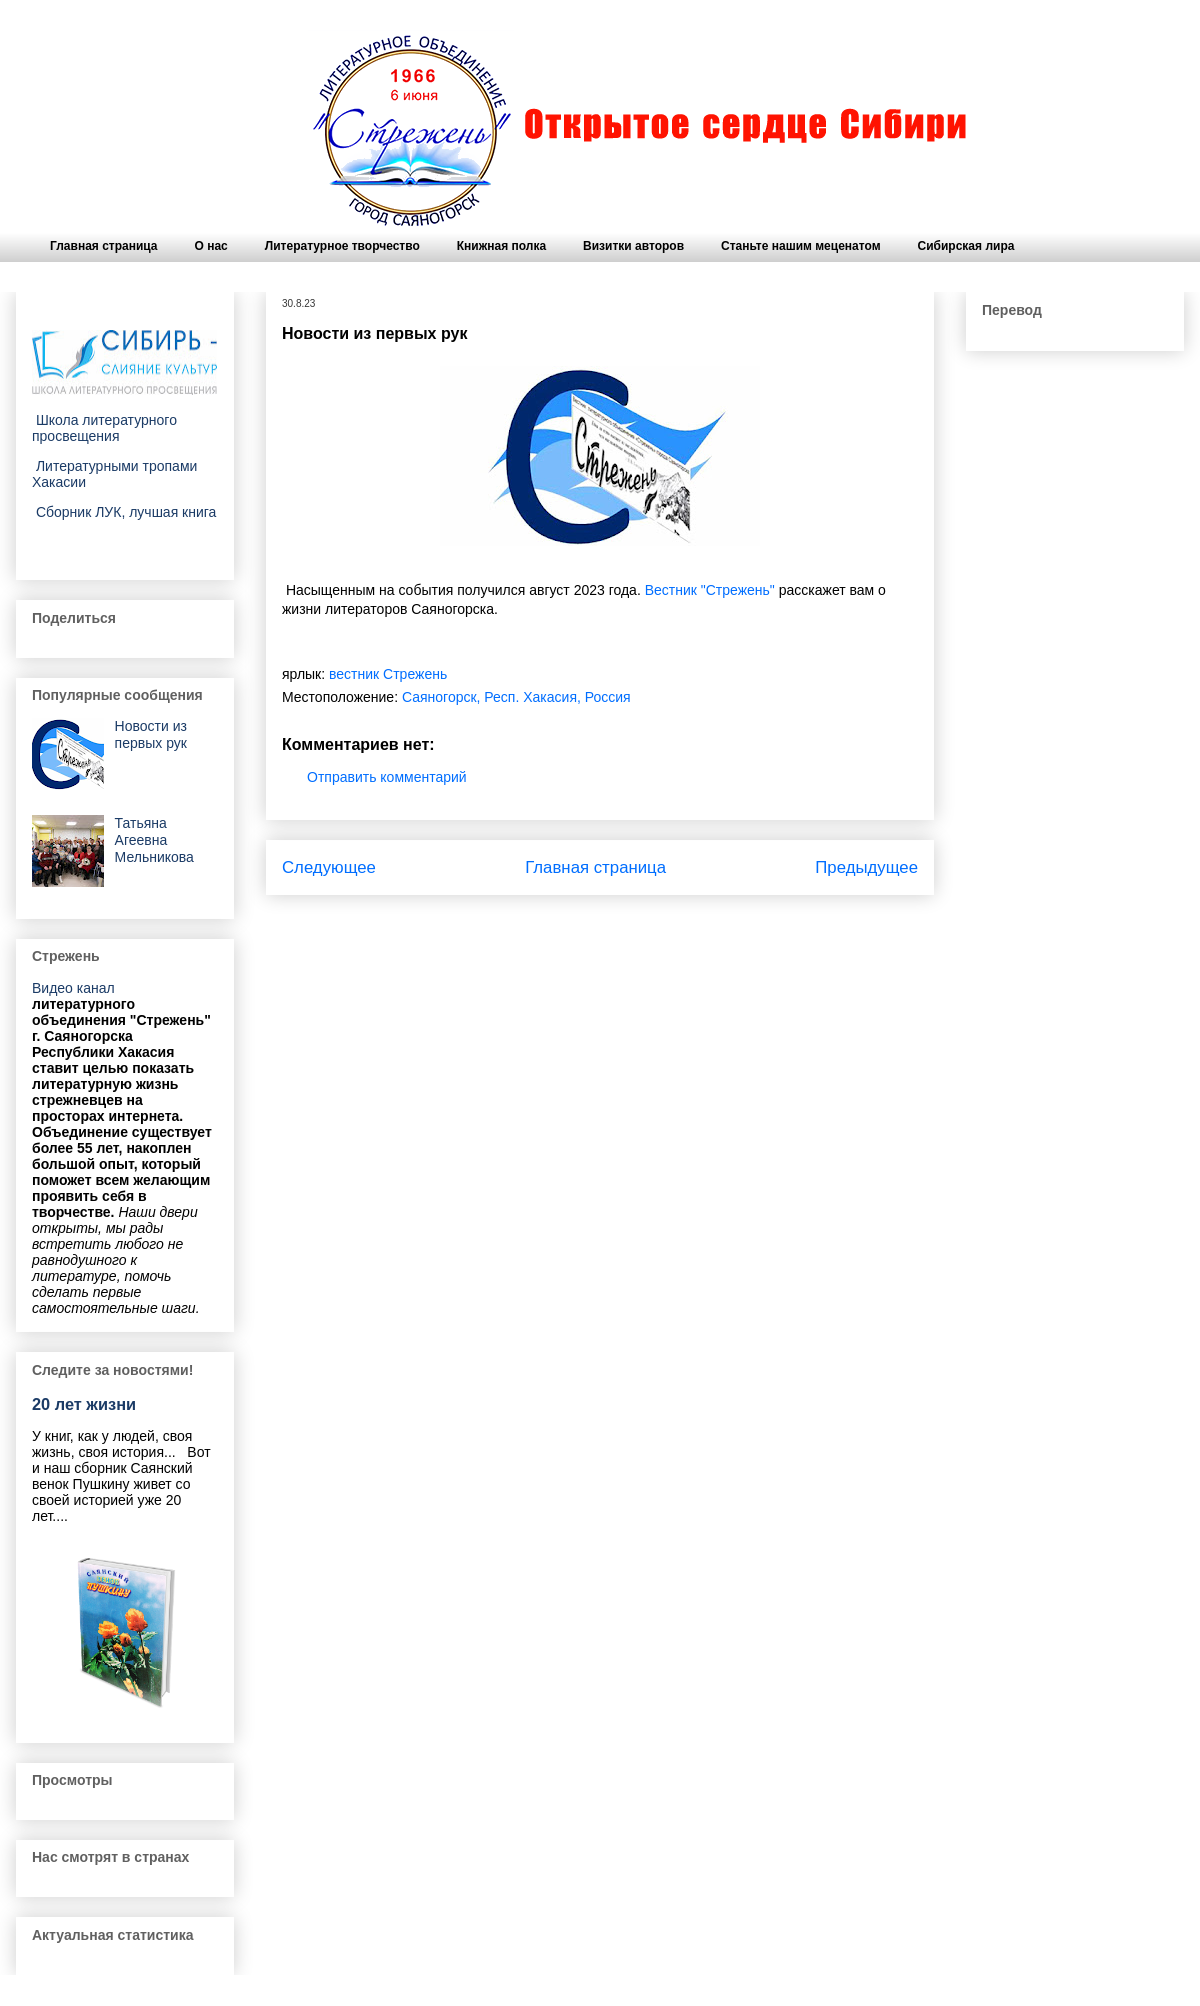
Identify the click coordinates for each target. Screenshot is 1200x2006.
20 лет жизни (84, 1404)
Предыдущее (866, 867)
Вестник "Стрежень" (710, 590)
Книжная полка (501, 246)
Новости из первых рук (151, 734)
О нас (211, 246)
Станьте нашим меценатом (800, 246)
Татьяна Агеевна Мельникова (154, 840)
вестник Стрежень (388, 674)
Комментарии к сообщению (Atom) (656, 921)
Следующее (329, 867)
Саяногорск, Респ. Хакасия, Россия (516, 697)
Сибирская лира (966, 246)
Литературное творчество (342, 246)
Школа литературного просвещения (104, 428)
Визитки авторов (633, 246)
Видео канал (73, 988)
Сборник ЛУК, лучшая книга (124, 512)
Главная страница (104, 246)
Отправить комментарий (387, 777)
